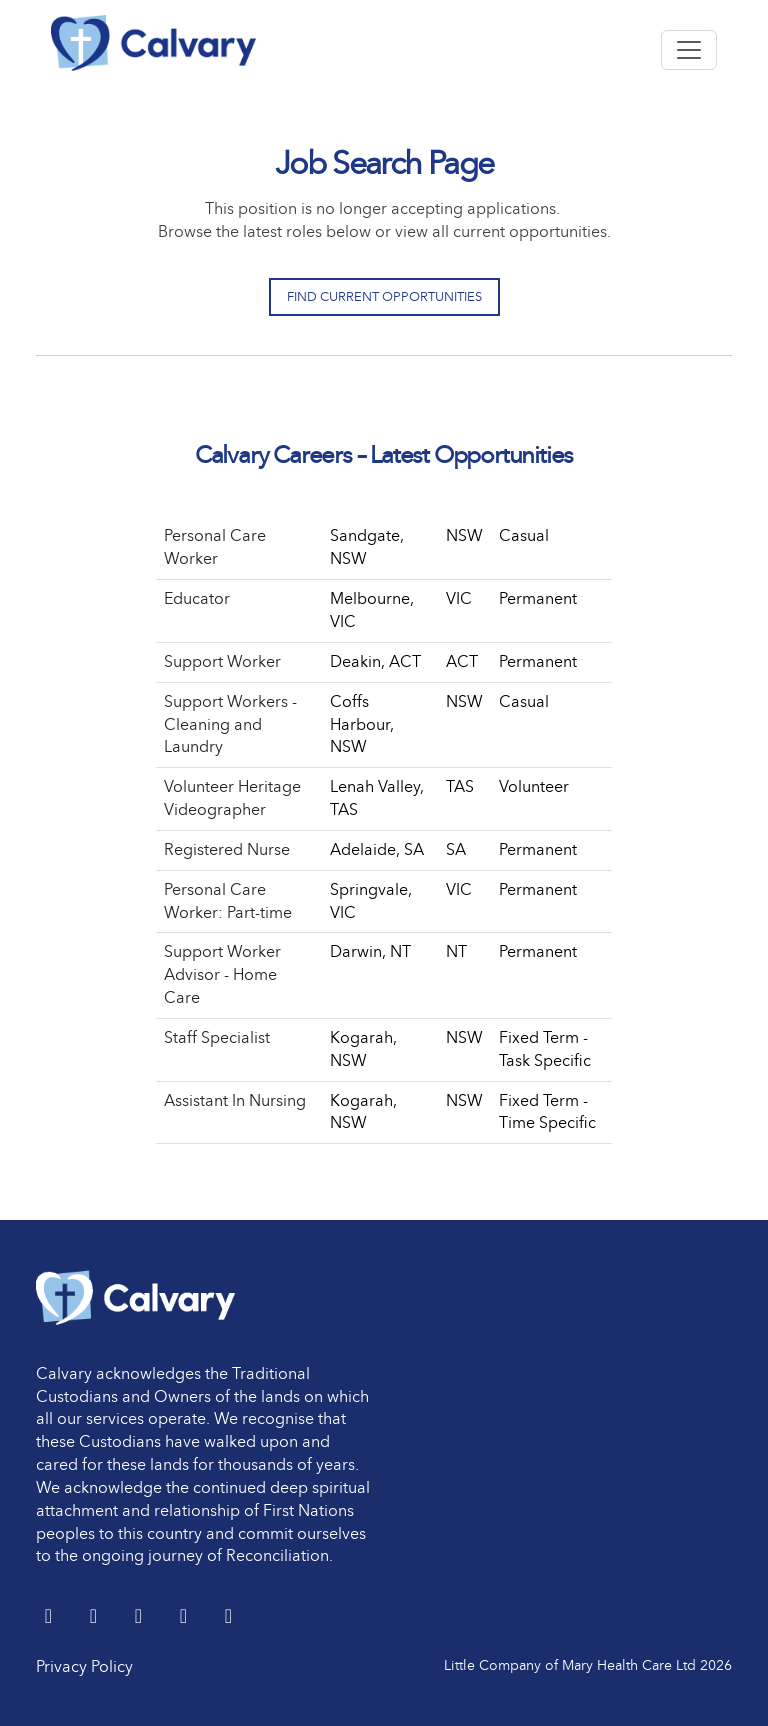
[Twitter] (50, 1617)
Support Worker (222, 661)
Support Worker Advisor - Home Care (222, 974)
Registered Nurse (227, 849)
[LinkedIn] (95, 1617)
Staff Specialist (217, 1037)
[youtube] (185, 1617)
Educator (197, 598)
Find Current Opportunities (384, 296)
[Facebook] (140, 1617)
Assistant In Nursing (235, 1100)
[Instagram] (228, 1617)
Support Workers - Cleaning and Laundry (230, 724)
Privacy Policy (84, 1666)
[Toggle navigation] (689, 50)
